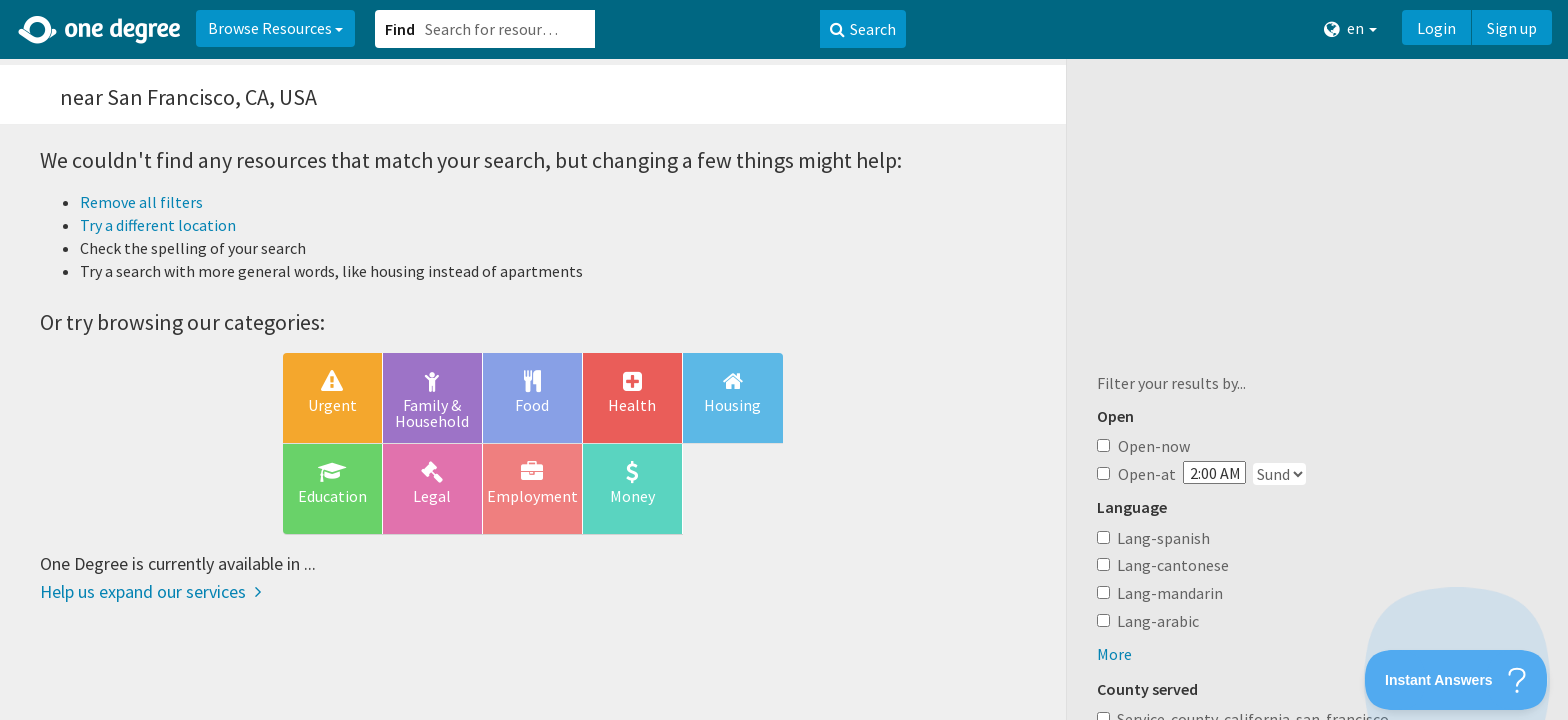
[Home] (100, 30)
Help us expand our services (150, 591)
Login (1436, 28)
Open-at (1136, 474)
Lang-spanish (1163, 538)
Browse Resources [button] (275, 28)
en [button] (1350, 28)
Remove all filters (141, 202)
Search (863, 29)
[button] (784, 360)
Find (400, 29)
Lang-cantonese (1173, 565)
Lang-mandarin (1170, 593)
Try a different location (158, 225)
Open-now (1143, 446)
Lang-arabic (1158, 621)
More (1114, 654)
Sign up (1512, 28)
